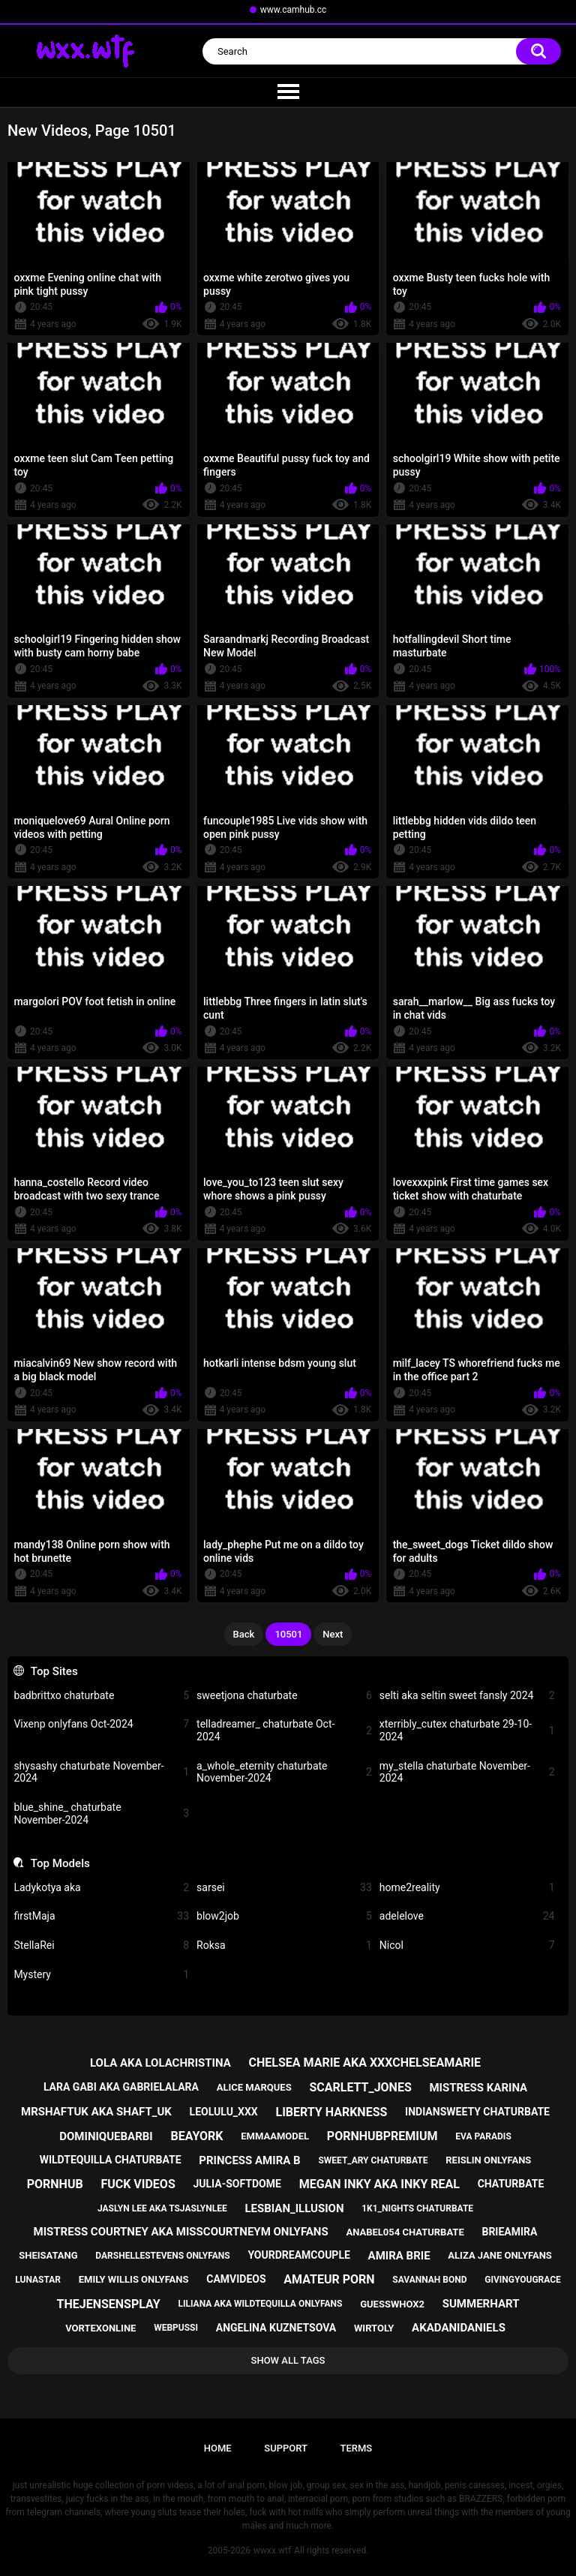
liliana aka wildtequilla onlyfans (260, 2303)
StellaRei (101, 1945)
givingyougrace (522, 2279)
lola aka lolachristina (160, 2063)
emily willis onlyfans (134, 2279)
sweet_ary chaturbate (373, 2160)
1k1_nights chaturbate (417, 2208)
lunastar (38, 2279)
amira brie (399, 2255)
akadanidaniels (459, 2327)
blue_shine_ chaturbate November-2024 (101, 1813)
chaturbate (511, 2184)
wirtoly (374, 2328)
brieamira (509, 2232)
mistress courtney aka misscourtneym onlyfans (181, 2231)
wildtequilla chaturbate (111, 2160)
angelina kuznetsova (276, 2328)
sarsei (284, 1887)
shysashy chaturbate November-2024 (101, 1772)
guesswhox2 (392, 2304)
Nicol (467, 1945)
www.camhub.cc (293, 10)
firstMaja (101, 1916)
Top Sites (54, 1671)
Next (332, 1634)
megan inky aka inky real (379, 2184)
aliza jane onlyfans (499, 2255)
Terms (356, 2448)
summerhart (481, 2303)
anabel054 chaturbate (405, 2232)
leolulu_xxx (224, 2112)
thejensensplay (108, 2304)
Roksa (284, 1945)
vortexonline (100, 2328)
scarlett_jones (360, 2087)
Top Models (60, 1863)
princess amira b (249, 2160)
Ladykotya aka (101, 1887)
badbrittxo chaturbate (101, 1695)
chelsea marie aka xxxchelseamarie (364, 2062)
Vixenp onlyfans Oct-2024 (101, 1724)
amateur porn (329, 2279)
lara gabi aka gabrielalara (121, 2087)
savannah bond (429, 2279)
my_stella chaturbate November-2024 (467, 1772)
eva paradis (483, 2136)
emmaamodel (275, 2136)
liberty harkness (331, 2112)
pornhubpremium (382, 2136)
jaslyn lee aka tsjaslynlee (162, 2208)
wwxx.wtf (272, 2550)
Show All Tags (288, 2360)
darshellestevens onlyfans (162, 2255)
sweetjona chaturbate (284, 1695)
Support (286, 2448)
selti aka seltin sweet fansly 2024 (467, 1695)
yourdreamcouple (299, 2255)
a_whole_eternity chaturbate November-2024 (284, 1772)
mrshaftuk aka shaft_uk (96, 2111)
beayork (196, 2136)
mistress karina (478, 2087)
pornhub (55, 2184)
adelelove (467, 1916)
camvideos (236, 2279)
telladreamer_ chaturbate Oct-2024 (284, 1730)
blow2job (284, 1916)
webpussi (176, 2327)
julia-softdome (236, 2184)
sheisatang (48, 2255)
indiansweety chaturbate (477, 2112)
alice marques (254, 2087)
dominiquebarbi (105, 2136)
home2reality (467, 1887)
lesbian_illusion (294, 2208)
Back (244, 1634)
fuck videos (137, 2184)
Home (218, 2448)
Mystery (101, 1974)
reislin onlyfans (488, 2160)
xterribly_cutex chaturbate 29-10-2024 (467, 1730)
